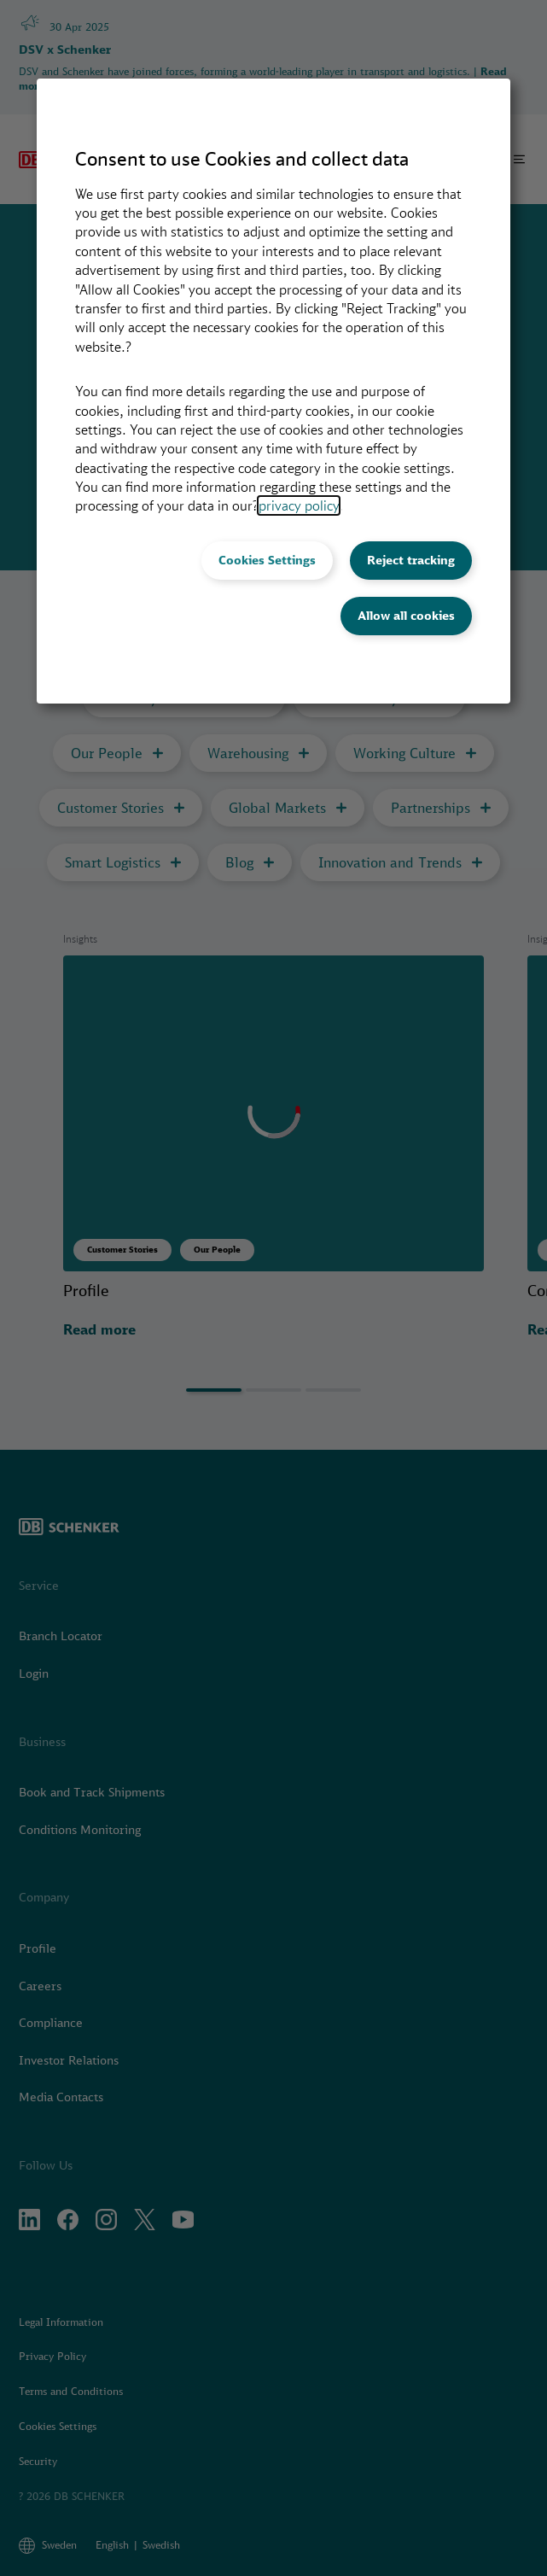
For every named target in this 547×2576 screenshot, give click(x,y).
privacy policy (299, 505)
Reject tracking (411, 560)
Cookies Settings (267, 560)
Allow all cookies (406, 615)
